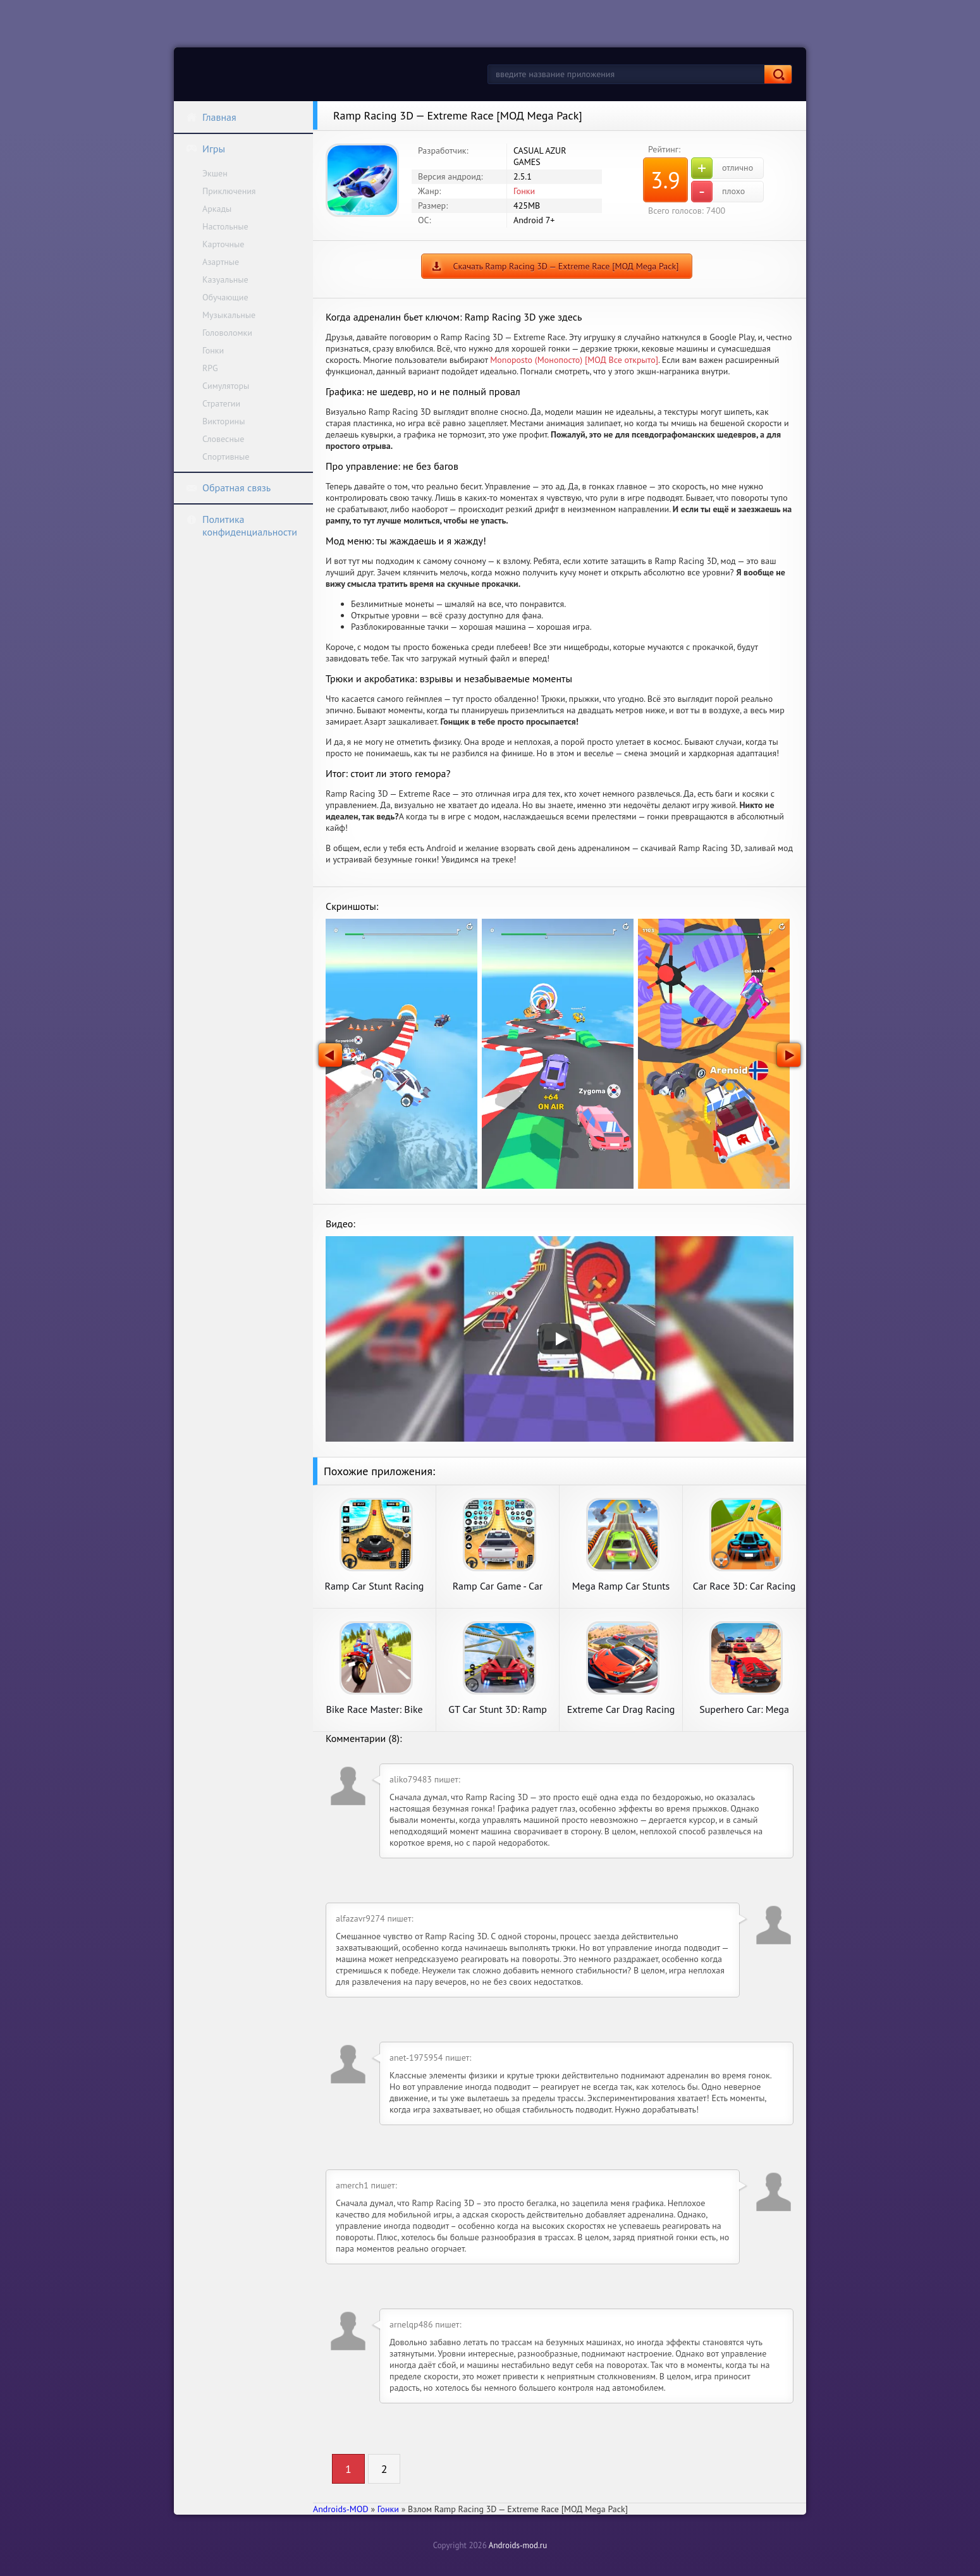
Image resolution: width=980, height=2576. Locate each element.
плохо (718, 191)
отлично (722, 168)
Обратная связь (228, 487)
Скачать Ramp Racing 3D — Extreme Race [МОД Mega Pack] (566, 266)
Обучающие (225, 297)
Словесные (223, 439)
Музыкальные (228, 315)
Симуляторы (225, 385)
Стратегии (221, 403)
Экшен (215, 173)
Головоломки (227, 332)
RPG (210, 368)
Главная (211, 117)
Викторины (223, 421)
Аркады (216, 208)
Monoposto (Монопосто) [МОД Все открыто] (574, 359)
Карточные (223, 244)
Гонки (213, 350)
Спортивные (225, 456)
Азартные (220, 261)
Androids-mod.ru (518, 2545)
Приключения (229, 191)
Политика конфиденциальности (241, 525)
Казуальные (225, 279)
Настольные (225, 226)
